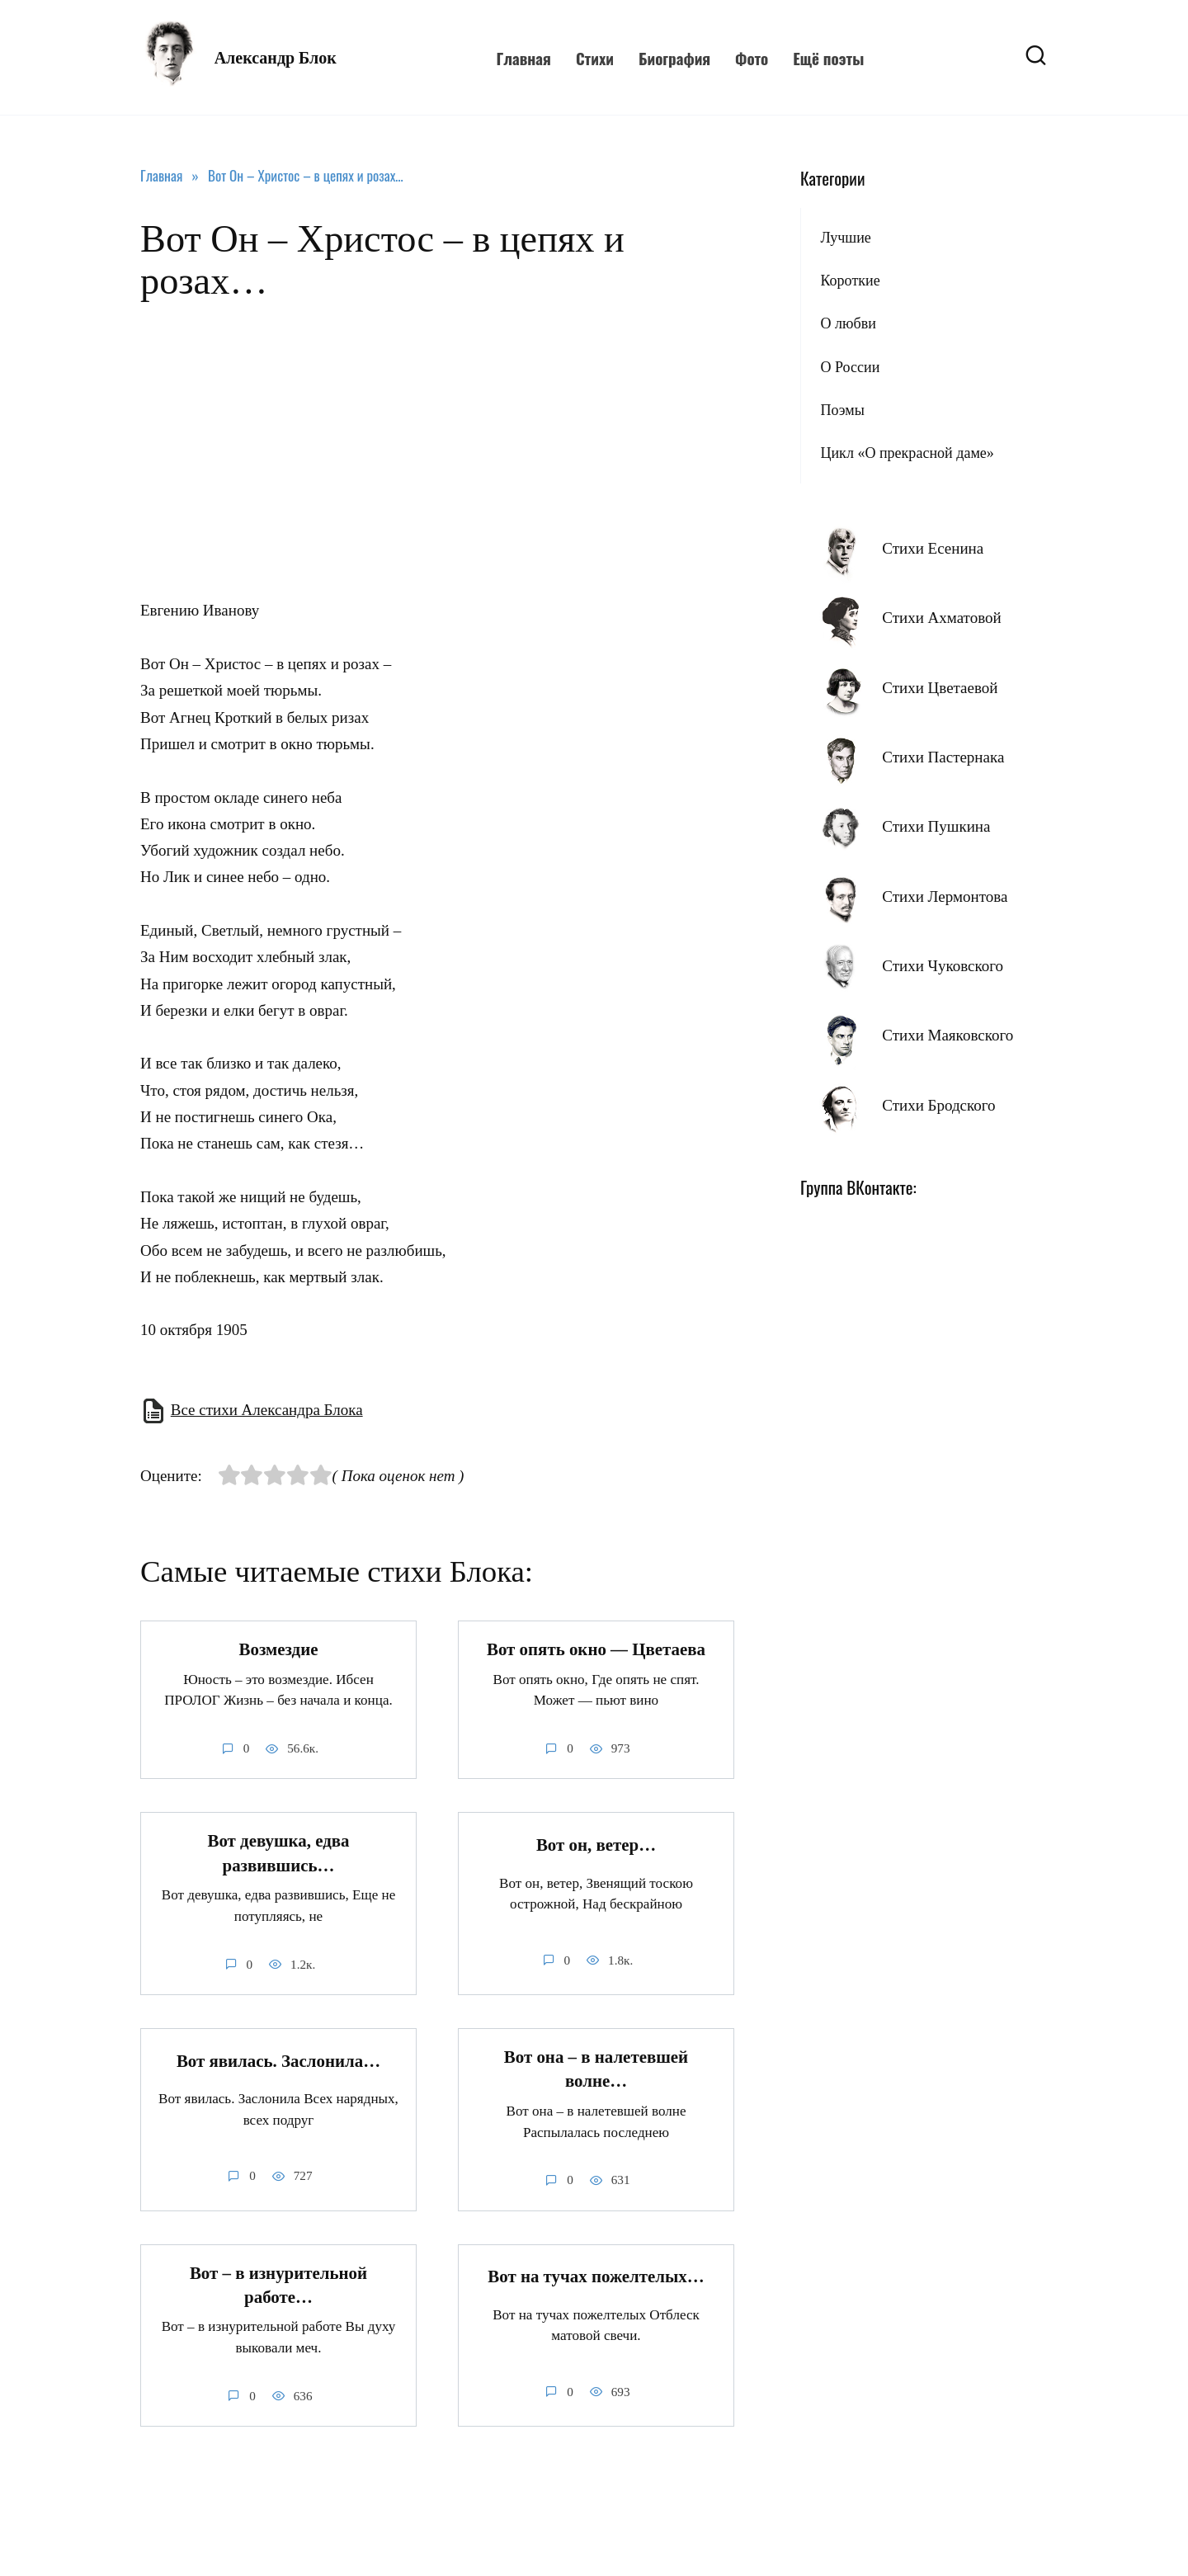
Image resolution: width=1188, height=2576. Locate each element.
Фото (751, 57)
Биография (674, 57)
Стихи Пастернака (943, 757)
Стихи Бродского (938, 1105)
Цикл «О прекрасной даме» (906, 453)
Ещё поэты (828, 57)
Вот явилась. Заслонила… (278, 2061)
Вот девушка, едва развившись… (279, 1853)
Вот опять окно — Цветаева (596, 1649)
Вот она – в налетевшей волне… (596, 2069)
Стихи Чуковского (942, 965)
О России (849, 367)
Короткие (849, 280)
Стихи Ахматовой (941, 617)
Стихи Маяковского (947, 1035)
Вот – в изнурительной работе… (278, 2285)
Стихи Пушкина (936, 826)
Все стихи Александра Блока (267, 1409)
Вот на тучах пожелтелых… (596, 2277)
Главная (523, 57)
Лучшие (845, 237)
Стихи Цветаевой (939, 687)
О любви (847, 323)
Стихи (595, 57)
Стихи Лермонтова (944, 896)
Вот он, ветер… (596, 1845)
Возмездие (278, 1649)
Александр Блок (275, 58)
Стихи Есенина (932, 548)
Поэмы (842, 410)
